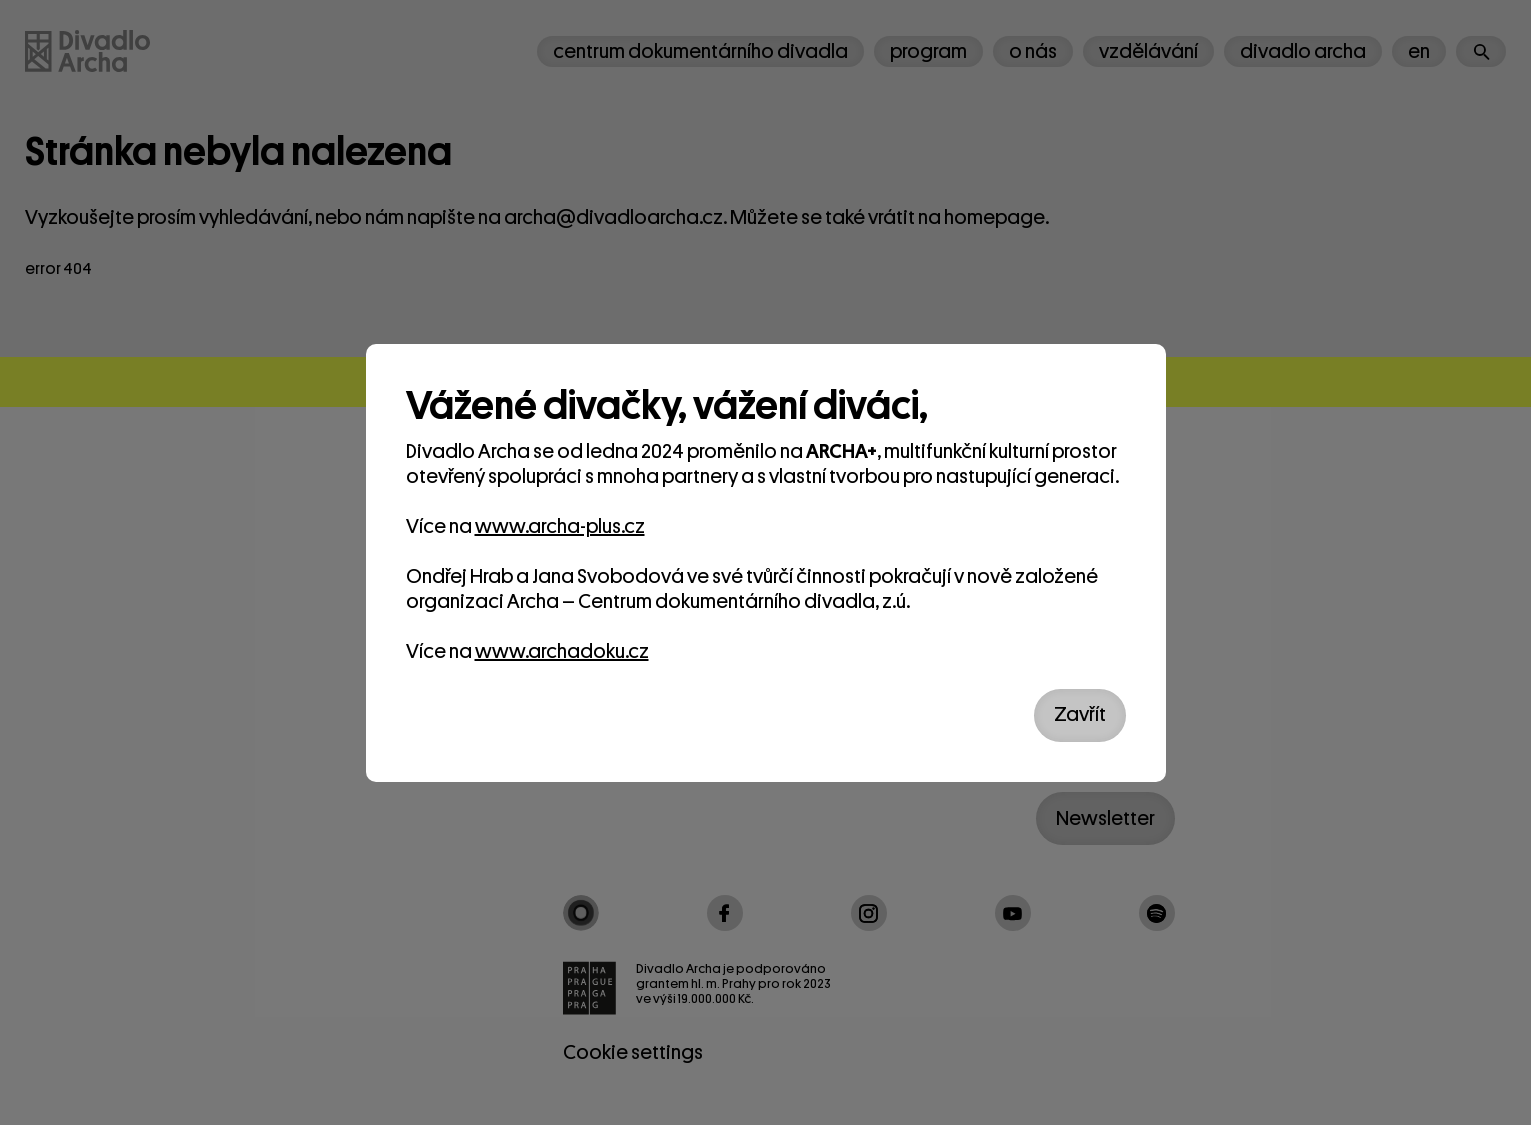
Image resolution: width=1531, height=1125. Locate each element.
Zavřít (1080, 714)
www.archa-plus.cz (560, 526)
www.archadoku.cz (562, 651)
